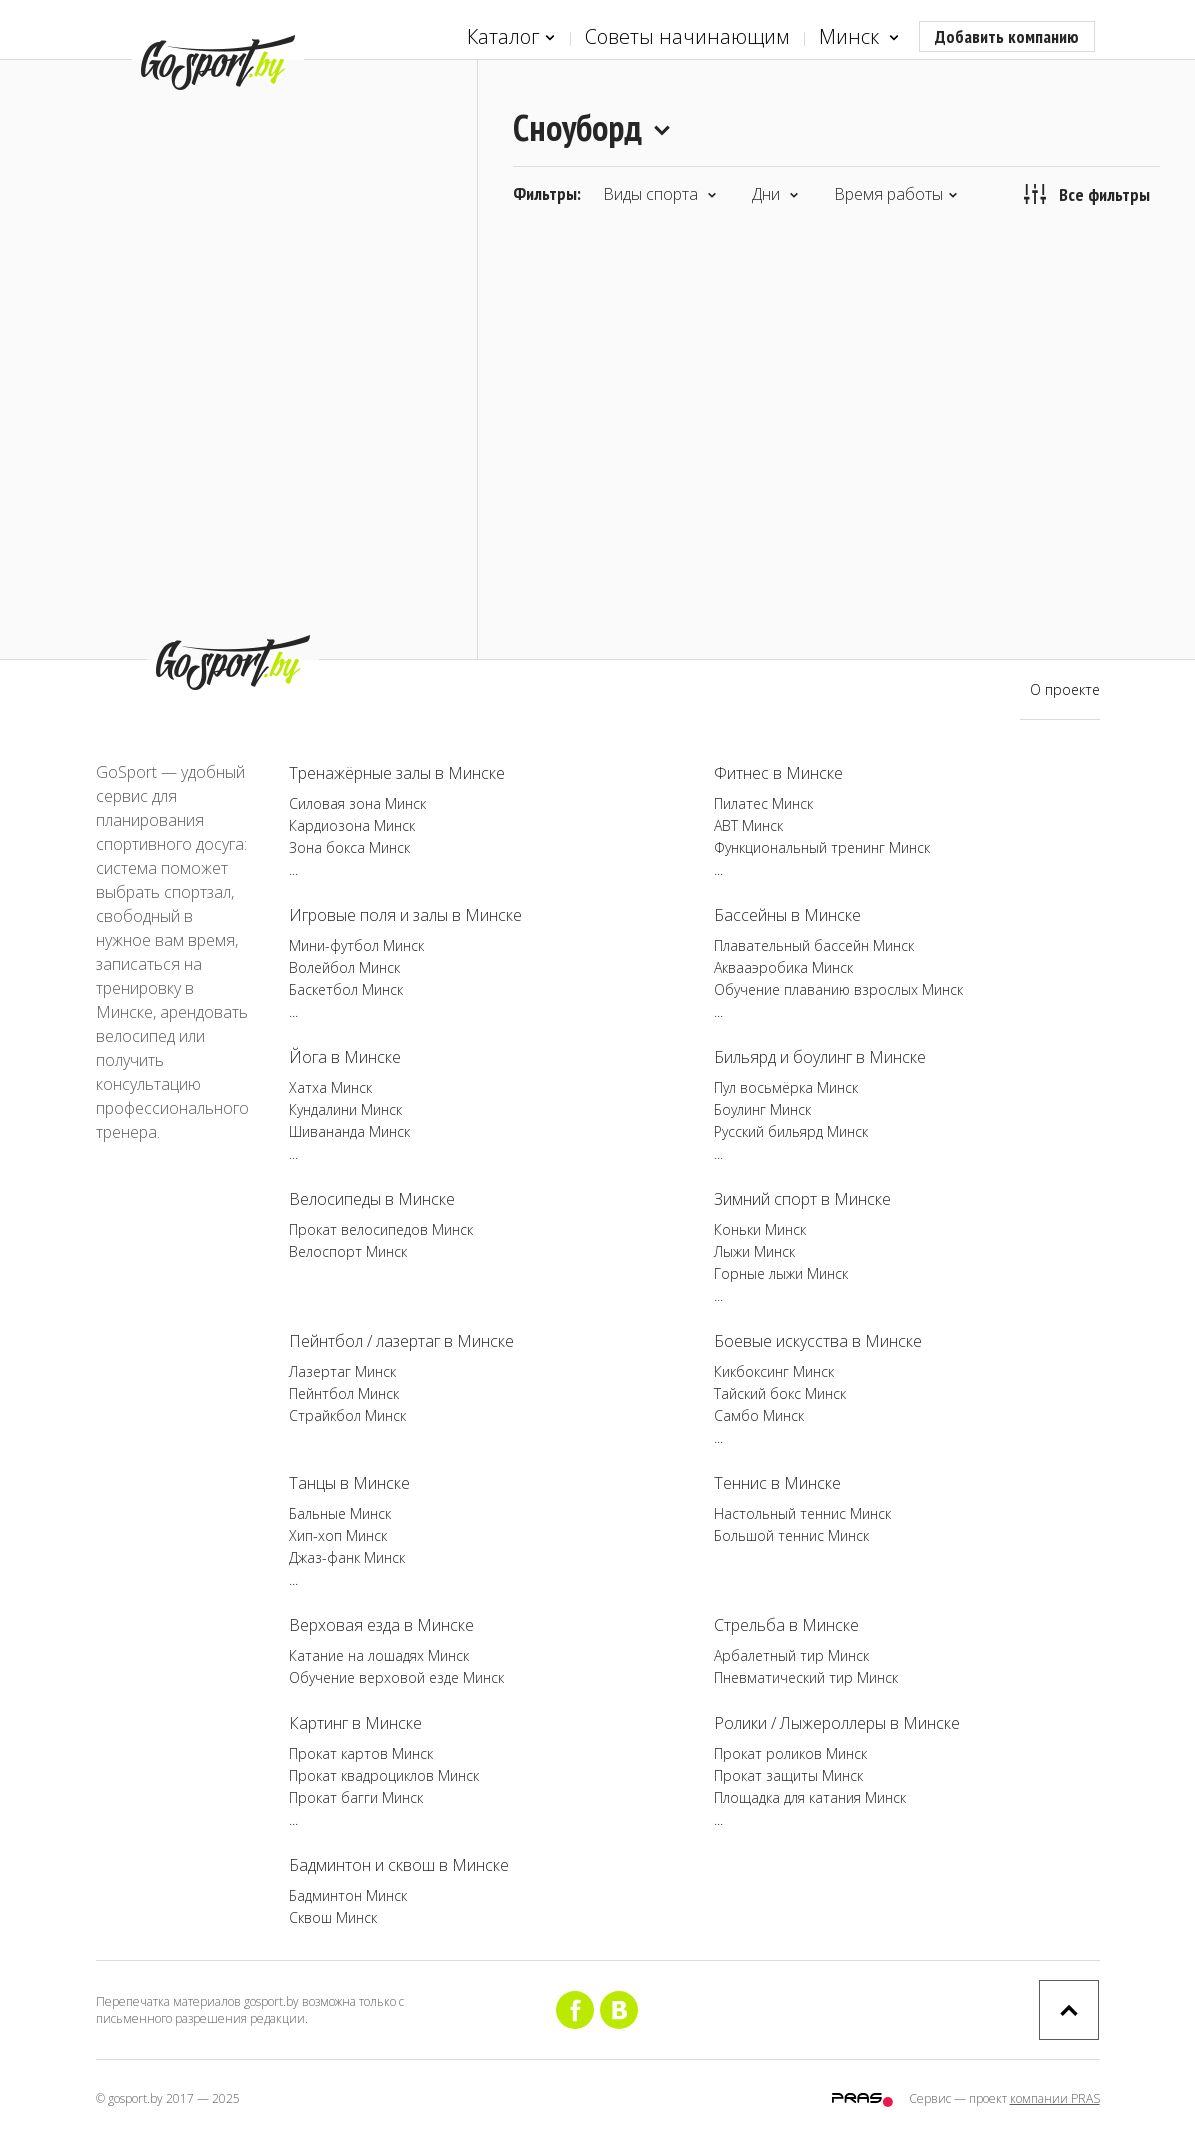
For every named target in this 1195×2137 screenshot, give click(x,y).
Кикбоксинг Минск (774, 1371)
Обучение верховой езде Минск (396, 1677)
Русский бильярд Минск (791, 1131)
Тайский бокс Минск (780, 1393)
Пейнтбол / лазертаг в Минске (401, 1341)
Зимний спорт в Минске (802, 1199)
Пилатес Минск (763, 803)
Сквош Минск (333, 1917)
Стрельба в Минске (786, 1625)
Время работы (896, 194)
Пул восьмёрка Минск (786, 1087)
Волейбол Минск (344, 967)
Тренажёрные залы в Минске (397, 773)
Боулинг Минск (762, 1109)
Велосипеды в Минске (372, 1199)
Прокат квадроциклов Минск (384, 1775)
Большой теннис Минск (791, 1535)
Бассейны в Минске (787, 915)
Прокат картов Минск (361, 1753)
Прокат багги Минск (356, 1797)
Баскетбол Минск (346, 989)
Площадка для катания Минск (810, 1797)
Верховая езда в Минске (381, 1625)
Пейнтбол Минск (344, 1393)
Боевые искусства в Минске (818, 1341)
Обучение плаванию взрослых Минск (838, 989)
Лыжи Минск (754, 1251)
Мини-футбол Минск (356, 945)
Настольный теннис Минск (802, 1513)
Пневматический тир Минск (806, 1677)
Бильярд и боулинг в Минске (820, 1057)
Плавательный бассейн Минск (814, 945)
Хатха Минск (330, 1087)
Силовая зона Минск (357, 803)
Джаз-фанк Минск (347, 1557)
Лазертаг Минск (342, 1371)
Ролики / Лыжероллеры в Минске (837, 1723)
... (293, 869)
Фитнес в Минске (778, 773)
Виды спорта (660, 194)
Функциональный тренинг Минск (822, 847)
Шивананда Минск (349, 1131)
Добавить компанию (1007, 36)
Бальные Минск (340, 1513)
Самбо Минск (759, 1415)
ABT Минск (748, 825)
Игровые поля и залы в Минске (405, 915)
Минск (859, 37)
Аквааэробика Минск (783, 967)
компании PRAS (1055, 2098)
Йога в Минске (345, 1057)
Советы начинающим (687, 36)
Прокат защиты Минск (788, 1775)
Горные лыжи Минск (781, 1273)
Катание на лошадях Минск (379, 1655)
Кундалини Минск (345, 1109)
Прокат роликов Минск (790, 1753)
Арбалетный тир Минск (791, 1655)
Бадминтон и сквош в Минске (399, 1865)
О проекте (1065, 689)
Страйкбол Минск (347, 1415)
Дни (775, 194)
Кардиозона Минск (352, 825)
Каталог (511, 37)
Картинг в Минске (355, 1723)
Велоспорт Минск (348, 1251)
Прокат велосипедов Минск (381, 1229)
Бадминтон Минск (348, 1895)
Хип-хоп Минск (338, 1535)
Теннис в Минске (777, 1483)
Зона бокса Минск (349, 847)
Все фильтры (1087, 194)
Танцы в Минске (349, 1483)
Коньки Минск (760, 1229)
